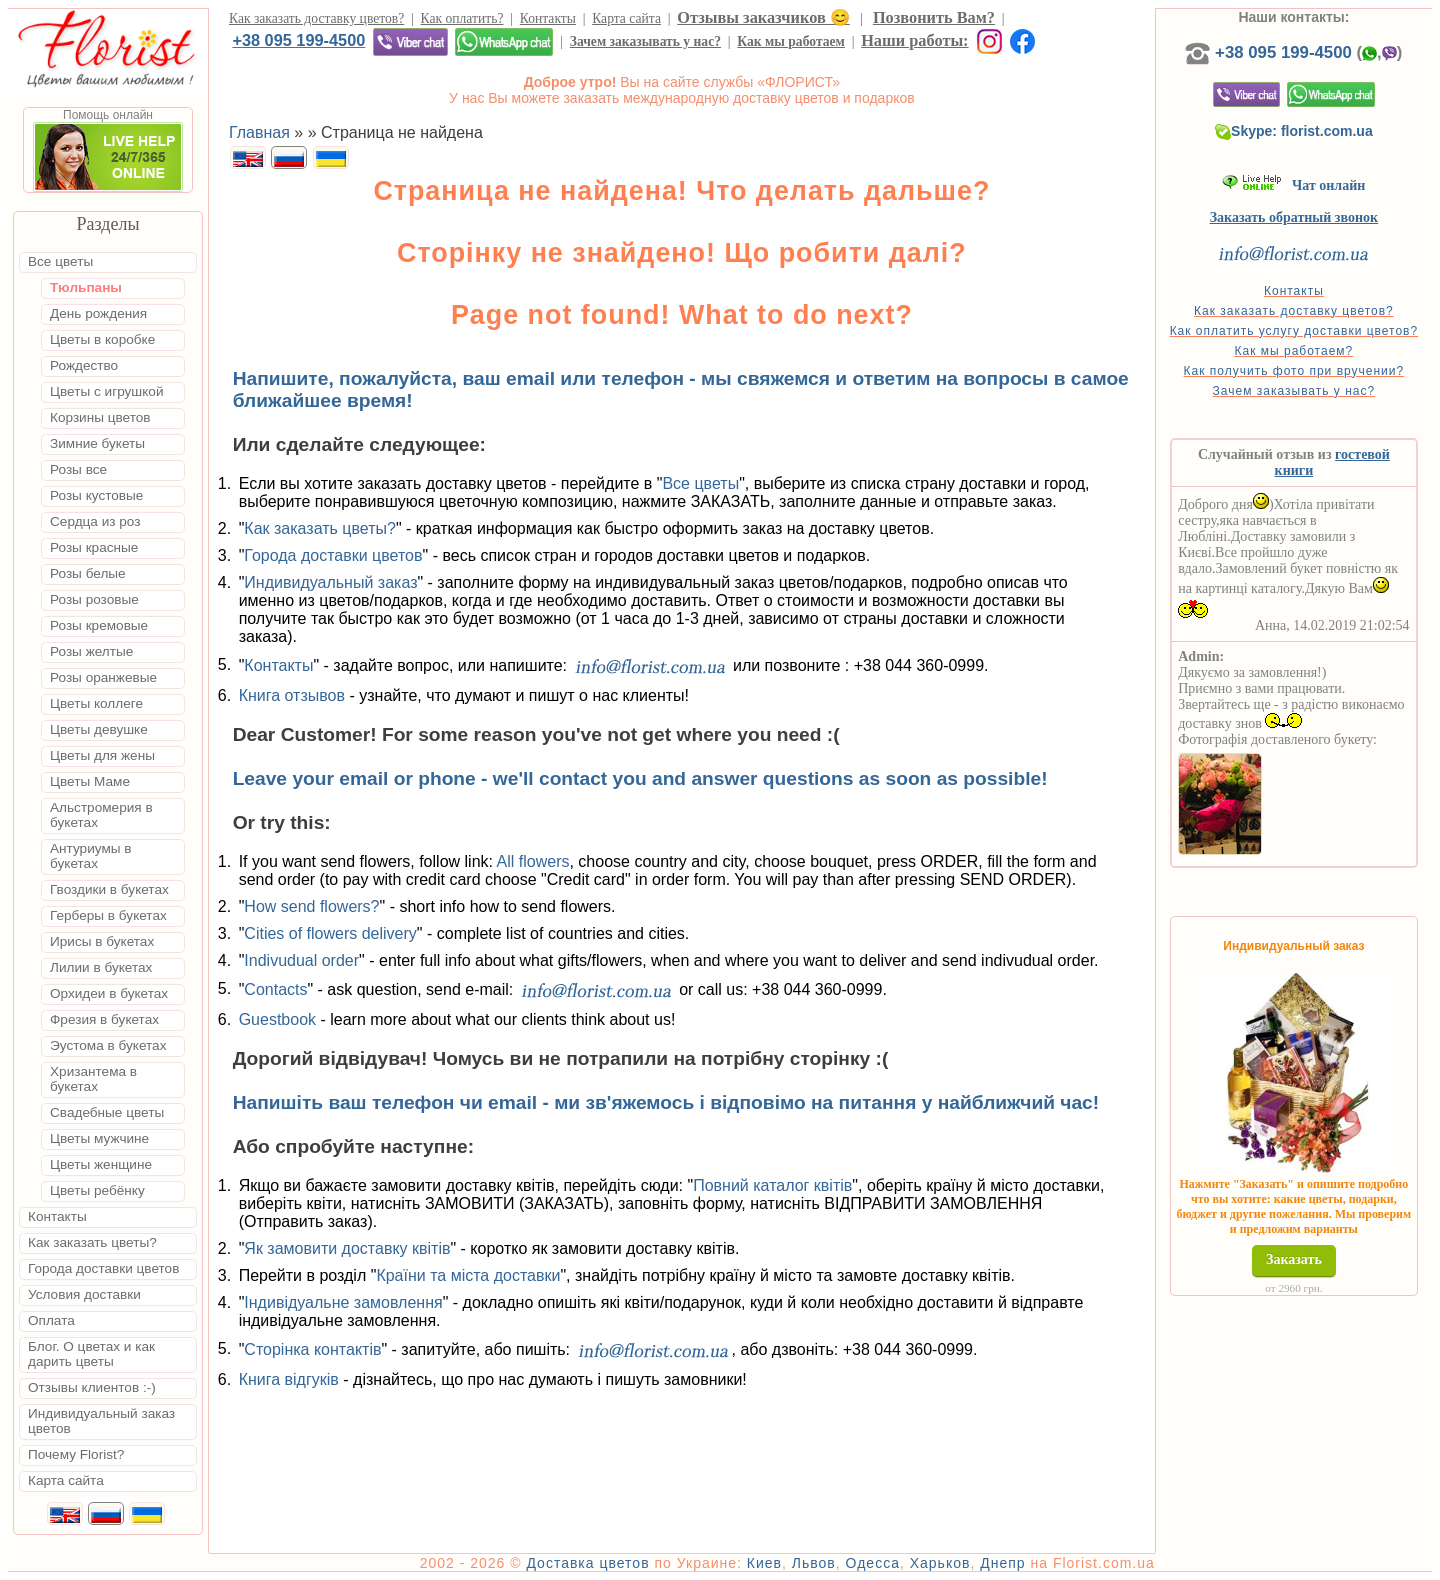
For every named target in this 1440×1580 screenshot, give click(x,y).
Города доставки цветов (333, 555)
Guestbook (277, 1019)
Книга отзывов (292, 695)
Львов (814, 1563)
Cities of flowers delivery (330, 933)
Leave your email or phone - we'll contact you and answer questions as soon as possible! (640, 778)
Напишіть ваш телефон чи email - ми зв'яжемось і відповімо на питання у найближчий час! (666, 1102)
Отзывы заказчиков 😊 (763, 17)
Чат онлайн (1293, 185)
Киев (764, 1563)
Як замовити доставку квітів (347, 1248)
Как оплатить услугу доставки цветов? (1294, 331)
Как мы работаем (791, 41)
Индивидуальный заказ (330, 582)
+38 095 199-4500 (298, 40)
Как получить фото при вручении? (1294, 371)
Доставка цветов (587, 1563)
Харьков (940, 1563)
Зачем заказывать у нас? (645, 41)
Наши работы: (914, 40)
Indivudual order (301, 960)
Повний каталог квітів (772, 1185)
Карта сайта (626, 18)
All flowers (533, 861)
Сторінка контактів (312, 1348)
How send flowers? (311, 906)
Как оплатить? (462, 18)
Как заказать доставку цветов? (316, 18)
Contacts (275, 988)
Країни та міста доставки (468, 1275)
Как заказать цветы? (320, 528)
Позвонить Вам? (934, 17)
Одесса (873, 1563)
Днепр (1002, 1563)
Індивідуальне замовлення (343, 1302)
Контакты (548, 18)
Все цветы (700, 483)
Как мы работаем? (1294, 351)
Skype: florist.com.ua (1294, 131)
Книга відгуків (289, 1379)
